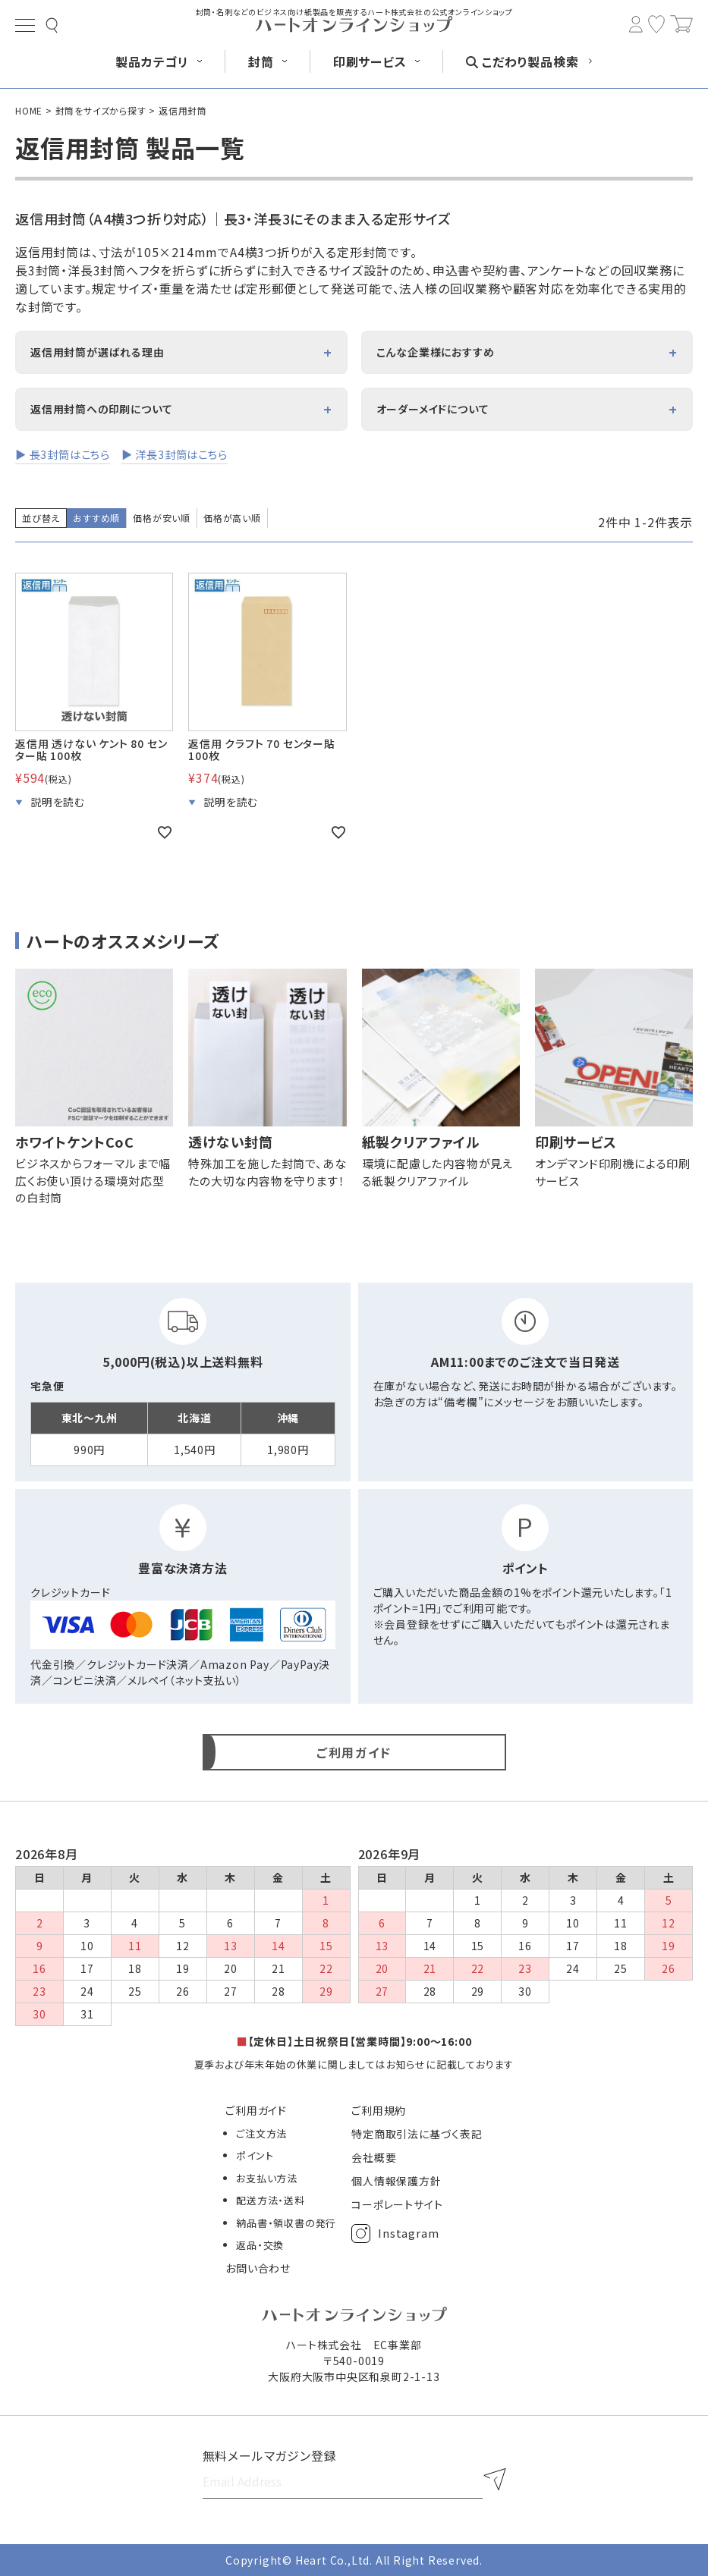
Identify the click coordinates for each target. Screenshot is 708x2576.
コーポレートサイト (396, 2204)
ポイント (254, 2155)
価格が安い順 (161, 517)
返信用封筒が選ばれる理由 (97, 352)
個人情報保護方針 (396, 2180)
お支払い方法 (266, 2178)
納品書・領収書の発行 (286, 2223)
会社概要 (373, 2157)
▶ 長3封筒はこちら (62, 454)
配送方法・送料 (270, 2200)
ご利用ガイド (256, 2110)
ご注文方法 (261, 2133)
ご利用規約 (378, 2110)
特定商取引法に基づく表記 (417, 2133)
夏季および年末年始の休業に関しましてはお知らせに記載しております (354, 2064)
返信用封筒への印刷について (101, 408)
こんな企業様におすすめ (435, 352)
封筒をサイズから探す (100, 110)
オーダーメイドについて (432, 408)
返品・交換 (260, 2245)
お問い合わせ (258, 2268)
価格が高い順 (232, 517)
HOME (28, 110)
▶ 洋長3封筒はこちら (174, 454)
